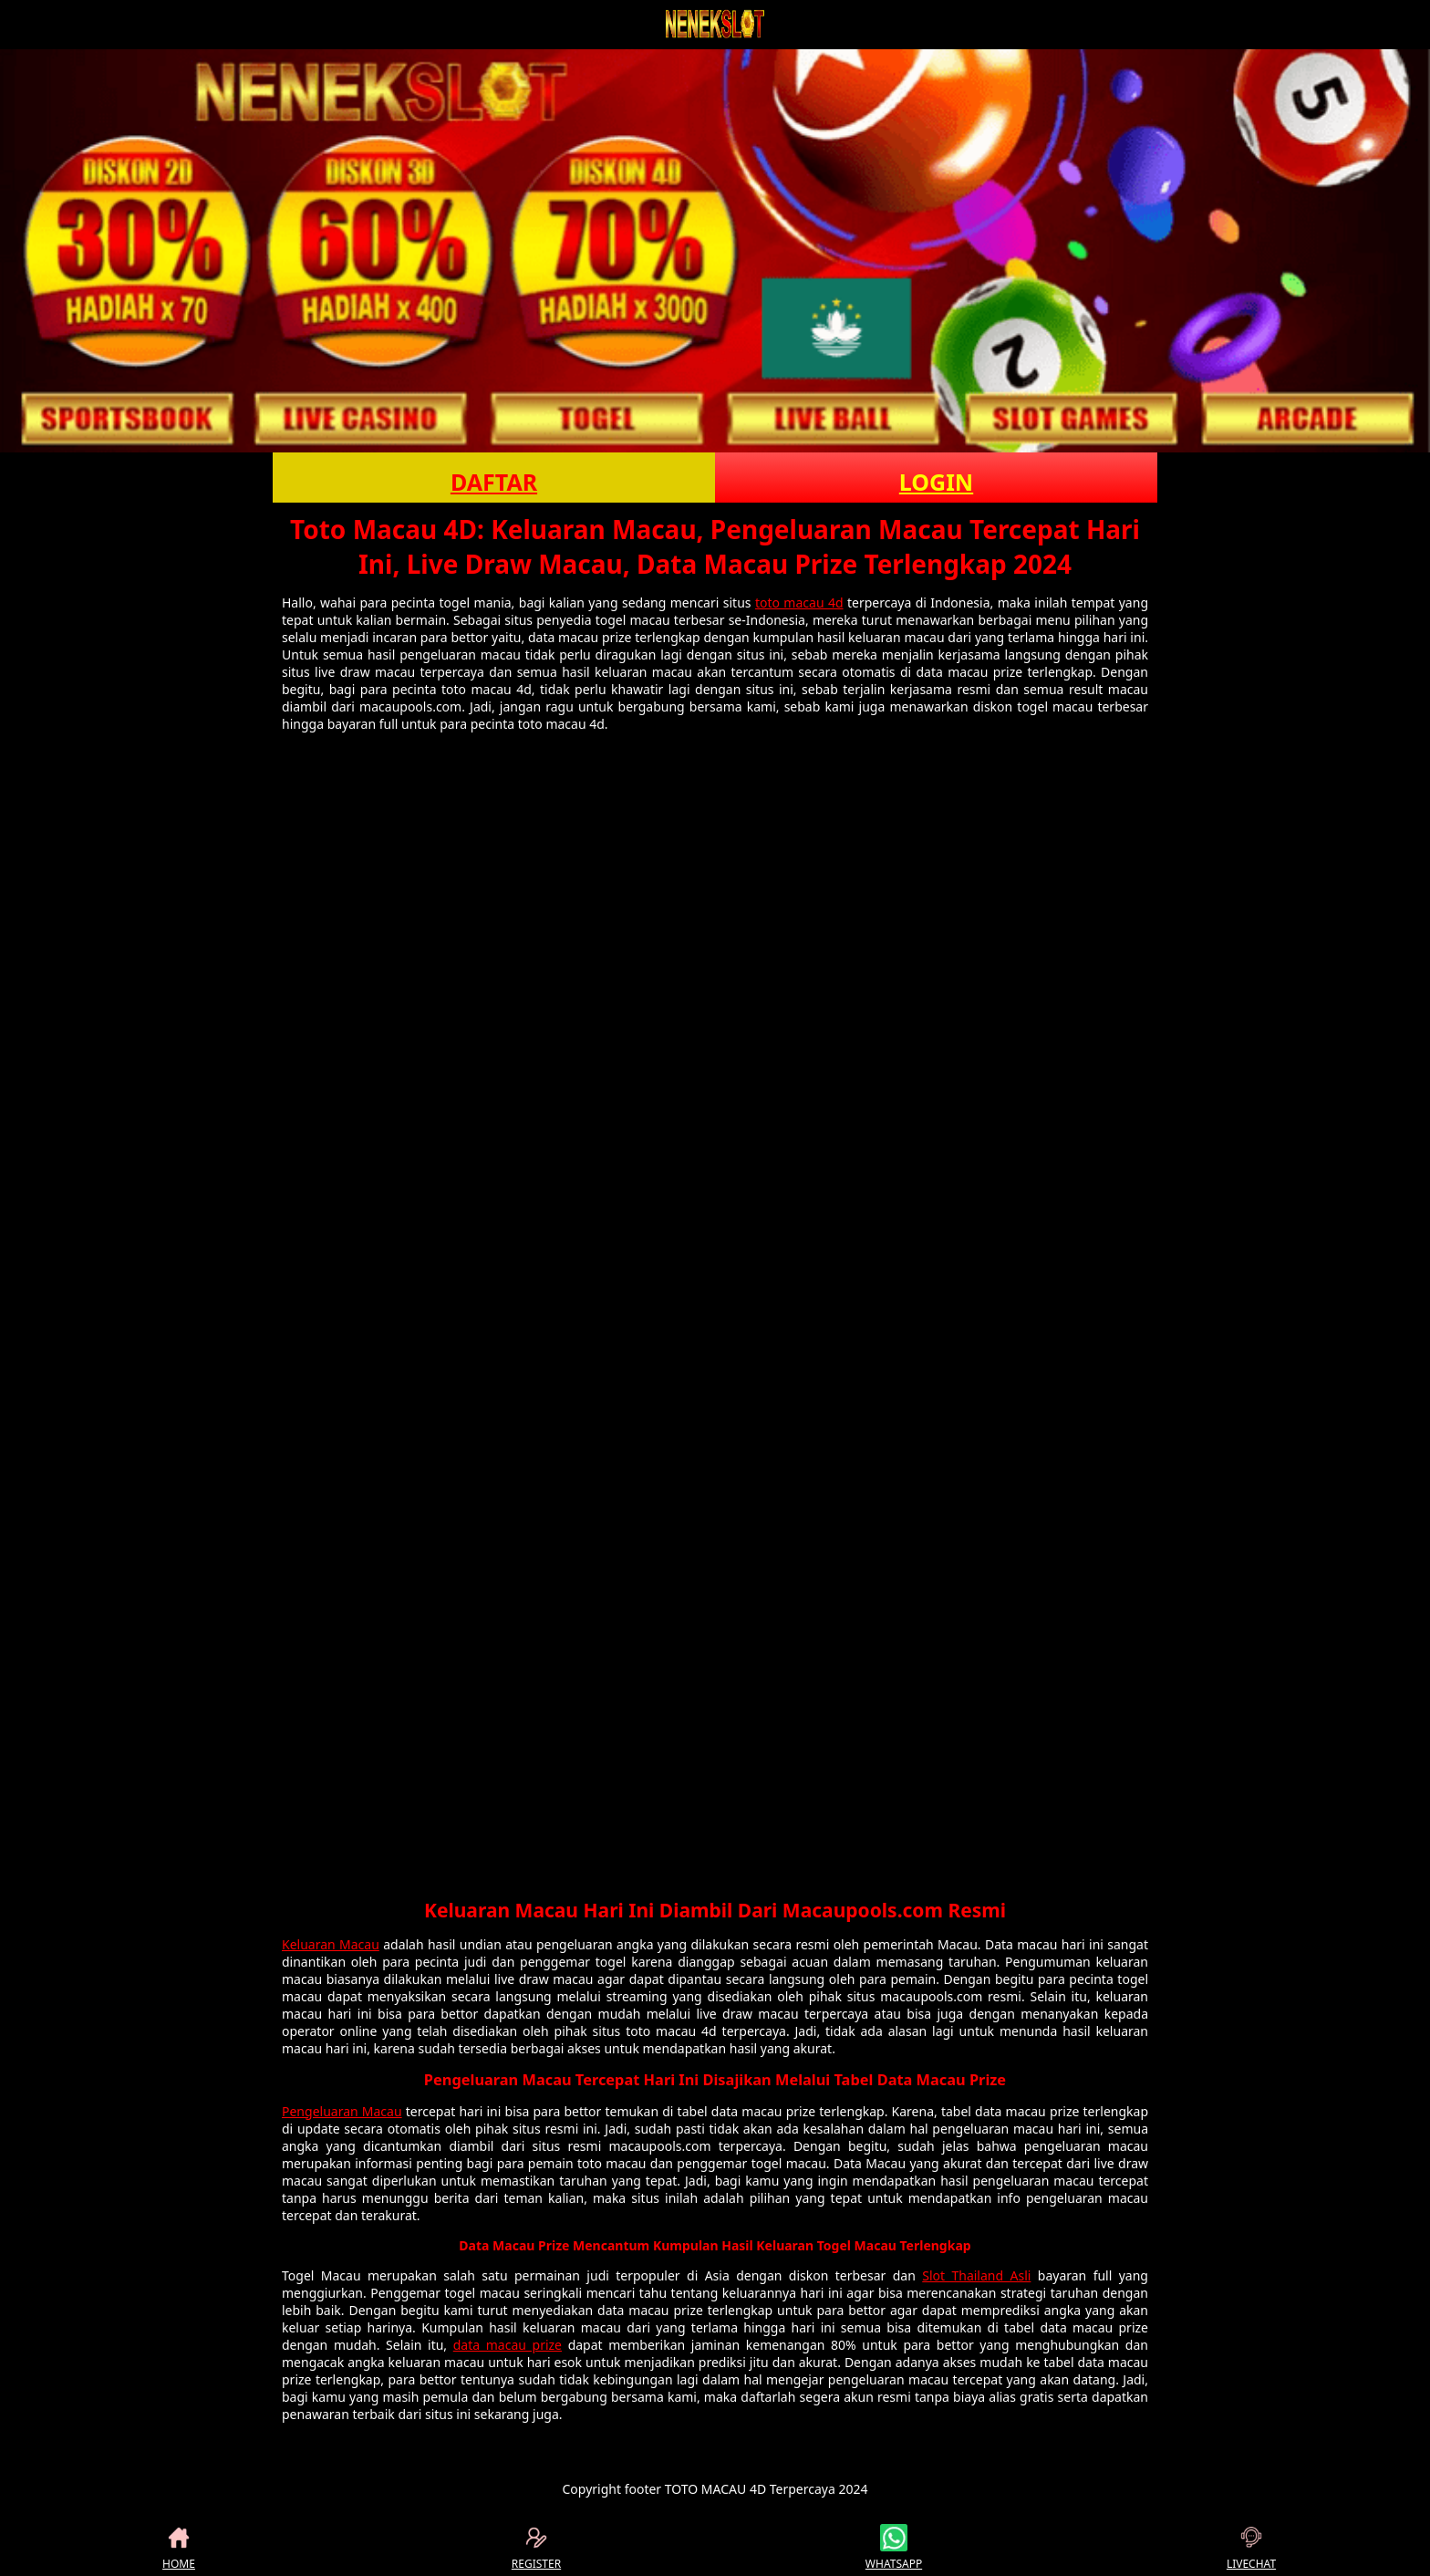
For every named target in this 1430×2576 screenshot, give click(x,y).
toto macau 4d (799, 602)
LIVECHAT (1251, 2547)
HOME (178, 2547)
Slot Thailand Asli (976, 2275)
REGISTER (536, 2547)
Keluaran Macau (330, 1944)
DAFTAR (494, 481)
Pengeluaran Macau (342, 2111)
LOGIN (936, 481)
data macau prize (507, 2344)
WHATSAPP (893, 2547)
